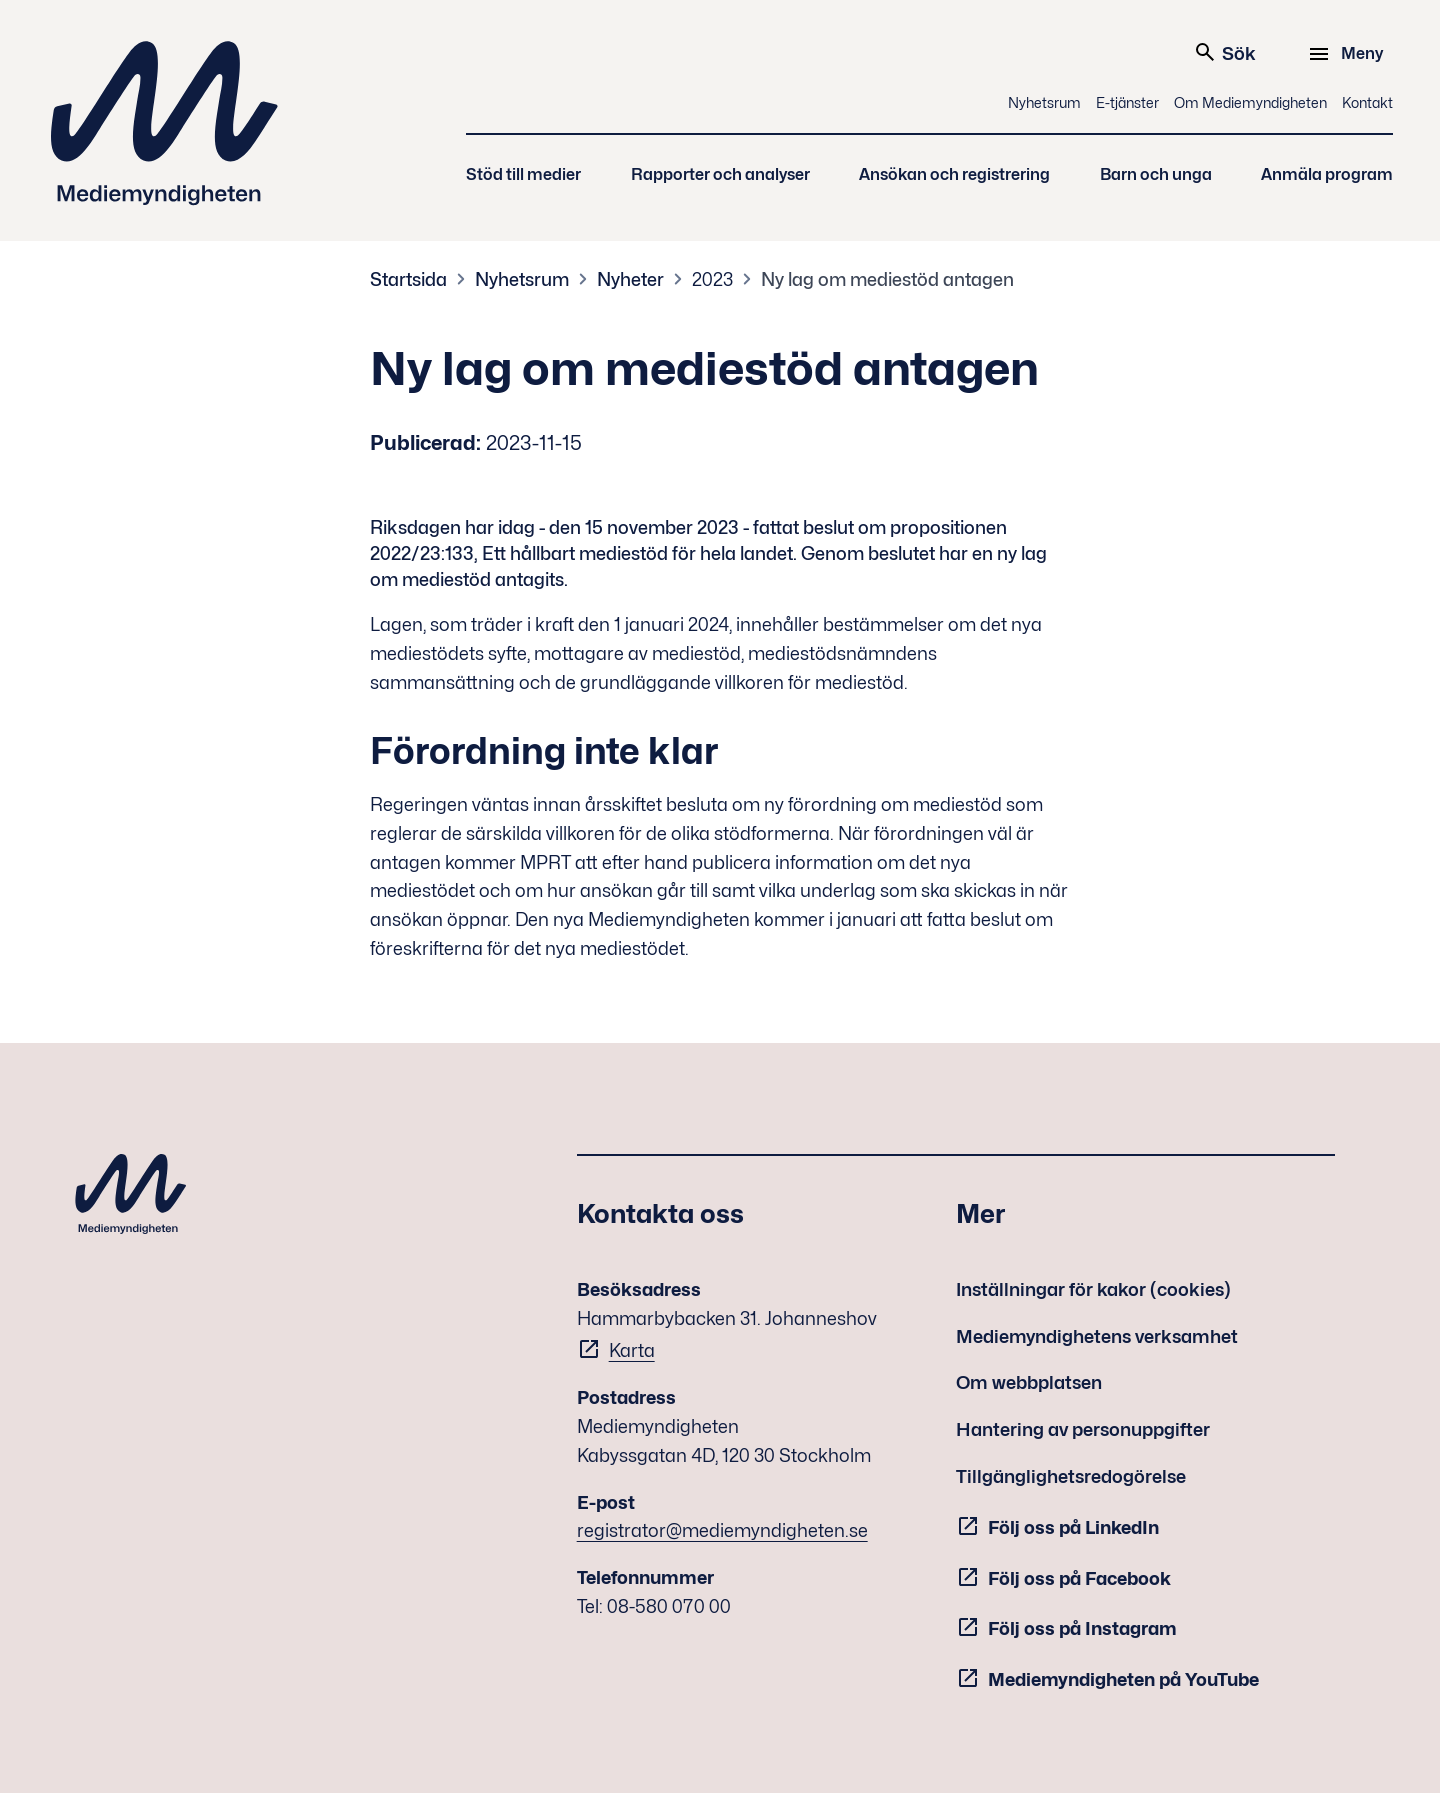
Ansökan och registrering (954, 174)
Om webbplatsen (1029, 1382)
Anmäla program (1327, 174)
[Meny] (1348, 54)
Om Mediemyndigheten (1250, 102)
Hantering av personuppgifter (1083, 1429)
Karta (632, 1350)
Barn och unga (1156, 174)
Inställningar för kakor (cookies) (1093, 1289)
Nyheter (630, 279)
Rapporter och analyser (720, 174)
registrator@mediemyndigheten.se (722, 1530)
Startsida (408, 279)
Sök (1224, 52)
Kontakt (1367, 102)
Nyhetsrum (1044, 102)
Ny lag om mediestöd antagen (887, 279)
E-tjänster (1127, 102)
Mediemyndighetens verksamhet (1097, 1336)
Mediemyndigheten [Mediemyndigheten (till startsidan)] (165, 123)
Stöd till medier (523, 174)
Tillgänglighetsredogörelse (1071, 1476)
